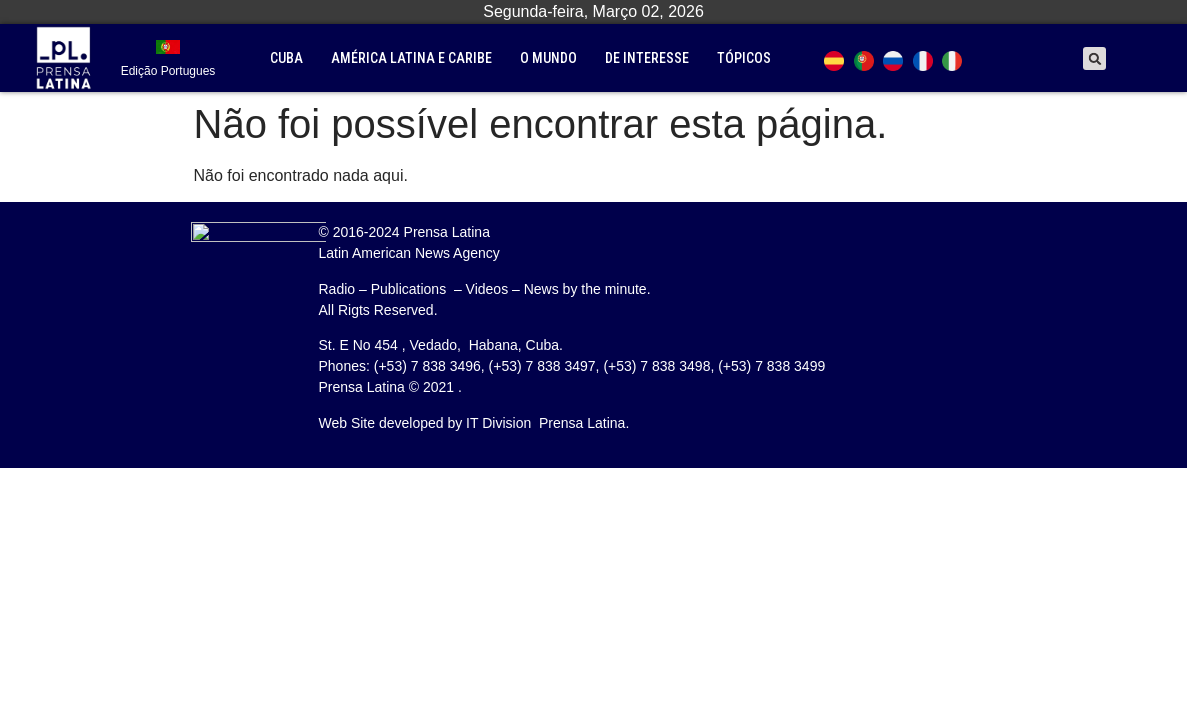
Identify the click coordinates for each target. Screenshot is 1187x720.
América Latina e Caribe (411, 58)
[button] (1094, 58)
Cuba (286, 58)
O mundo (548, 58)
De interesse (647, 58)
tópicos (744, 58)
